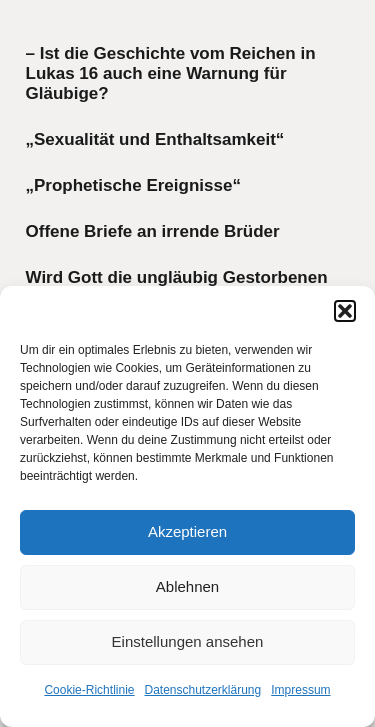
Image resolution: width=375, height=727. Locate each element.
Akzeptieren (187, 531)
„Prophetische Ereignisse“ (133, 185)
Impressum (300, 690)
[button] (345, 311)
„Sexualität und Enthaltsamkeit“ (155, 139)
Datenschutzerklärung (202, 690)
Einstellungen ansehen (188, 641)
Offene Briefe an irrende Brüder (153, 231)
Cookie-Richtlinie (89, 690)
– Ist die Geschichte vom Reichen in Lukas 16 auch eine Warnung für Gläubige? (171, 74)
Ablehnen (187, 586)
